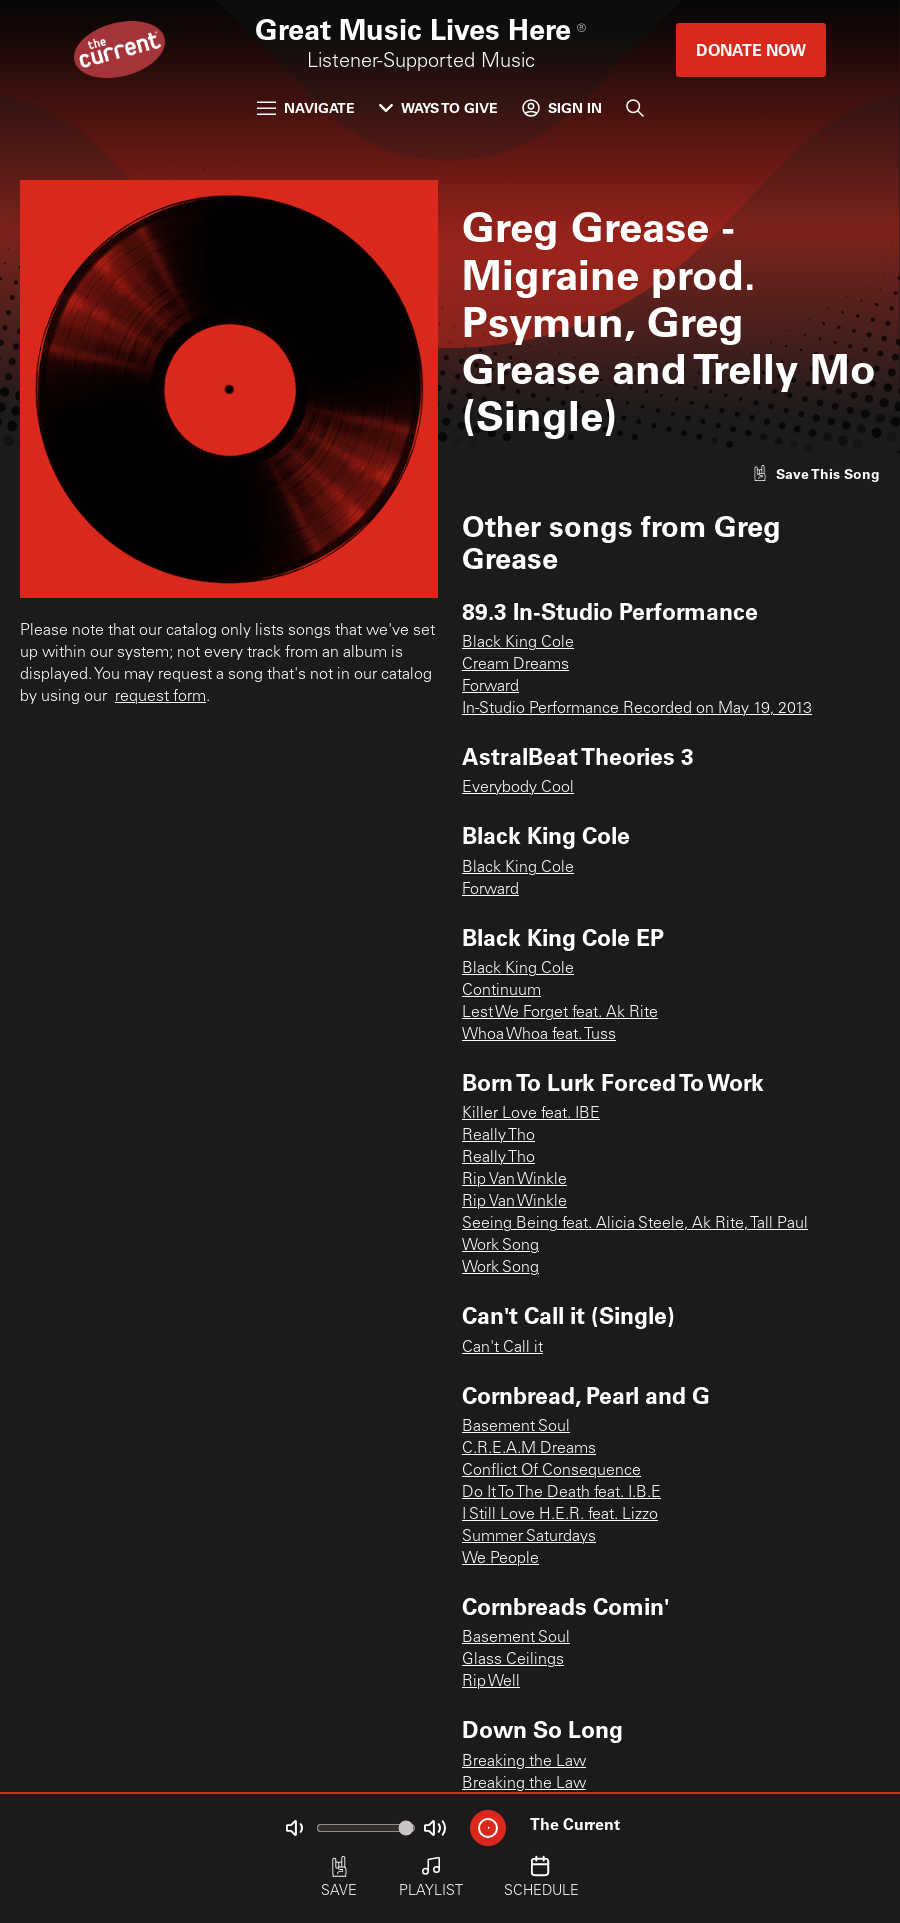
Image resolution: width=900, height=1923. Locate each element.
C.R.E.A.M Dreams (529, 1449)
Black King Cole (518, 643)
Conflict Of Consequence (551, 1471)
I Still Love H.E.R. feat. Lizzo (560, 1515)
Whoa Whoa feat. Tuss (539, 1035)
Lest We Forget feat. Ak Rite (560, 1013)
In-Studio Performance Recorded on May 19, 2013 (637, 709)
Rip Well (491, 1682)
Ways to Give (438, 107)
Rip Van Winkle (514, 1180)
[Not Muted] (294, 1828)
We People (500, 1559)
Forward (490, 687)
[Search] (635, 108)
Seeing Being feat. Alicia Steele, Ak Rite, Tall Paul (635, 1224)
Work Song (500, 1246)
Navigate (306, 107)
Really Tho (498, 1136)
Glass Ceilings (513, 1660)
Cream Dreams (515, 665)
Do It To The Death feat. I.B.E (561, 1493)
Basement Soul (516, 1427)
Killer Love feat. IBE (531, 1114)
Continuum (501, 991)
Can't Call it (502, 1348)
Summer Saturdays (529, 1537)
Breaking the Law (524, 1762)
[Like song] (816, 473)
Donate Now (751, 49)
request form (160, 697)
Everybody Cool (518, 788)
